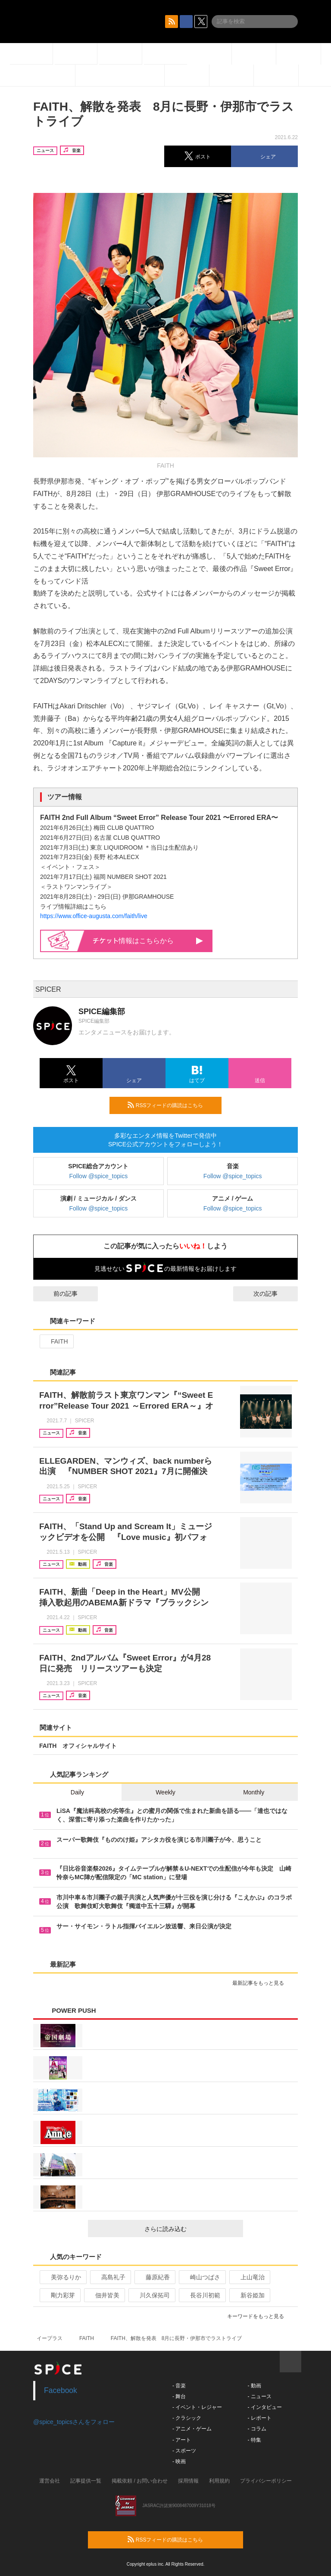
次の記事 (273, 1293)
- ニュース (259, 2396)
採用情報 (188, 2481)
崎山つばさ (201, 2277)
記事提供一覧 (85, 2481)
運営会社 (49, 2481)
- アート (181, 2440)
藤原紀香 (154, 2277)
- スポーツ (184, 2451)
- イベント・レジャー (197, 2407)
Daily (77, 1792)
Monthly (253, 1792)
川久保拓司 (151, 2295)
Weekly (165, 1792)
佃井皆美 (103, 2295)
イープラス (49, 2338)
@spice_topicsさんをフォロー (74, 2421)
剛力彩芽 (59, 2295)
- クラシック (186, 2418)
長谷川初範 (201, 2295)
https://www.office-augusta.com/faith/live (93, 915)
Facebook (60, 2390)
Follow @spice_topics (98, 1176)
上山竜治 (249, 2277)
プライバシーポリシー (266, 2481)
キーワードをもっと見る (259, 2316)
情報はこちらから (148, 940)
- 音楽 (179, 2386)
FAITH (56, 1341)
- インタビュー (264, 2407)
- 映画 (179, 2461)
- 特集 (254, 2440)
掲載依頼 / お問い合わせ (140, 2481)
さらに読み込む (190, 2228)
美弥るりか (62, 2277)
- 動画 (254, 2386)
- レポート (259, 2418)
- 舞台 (179, 2396)
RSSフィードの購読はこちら (171, 1105)
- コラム (256, 2429)
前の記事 (58, 1293)
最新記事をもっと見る (261, 1983)
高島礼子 (109, 2277)
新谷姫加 (249, 2295)
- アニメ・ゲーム (192, 2429)
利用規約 (219, 2481)
